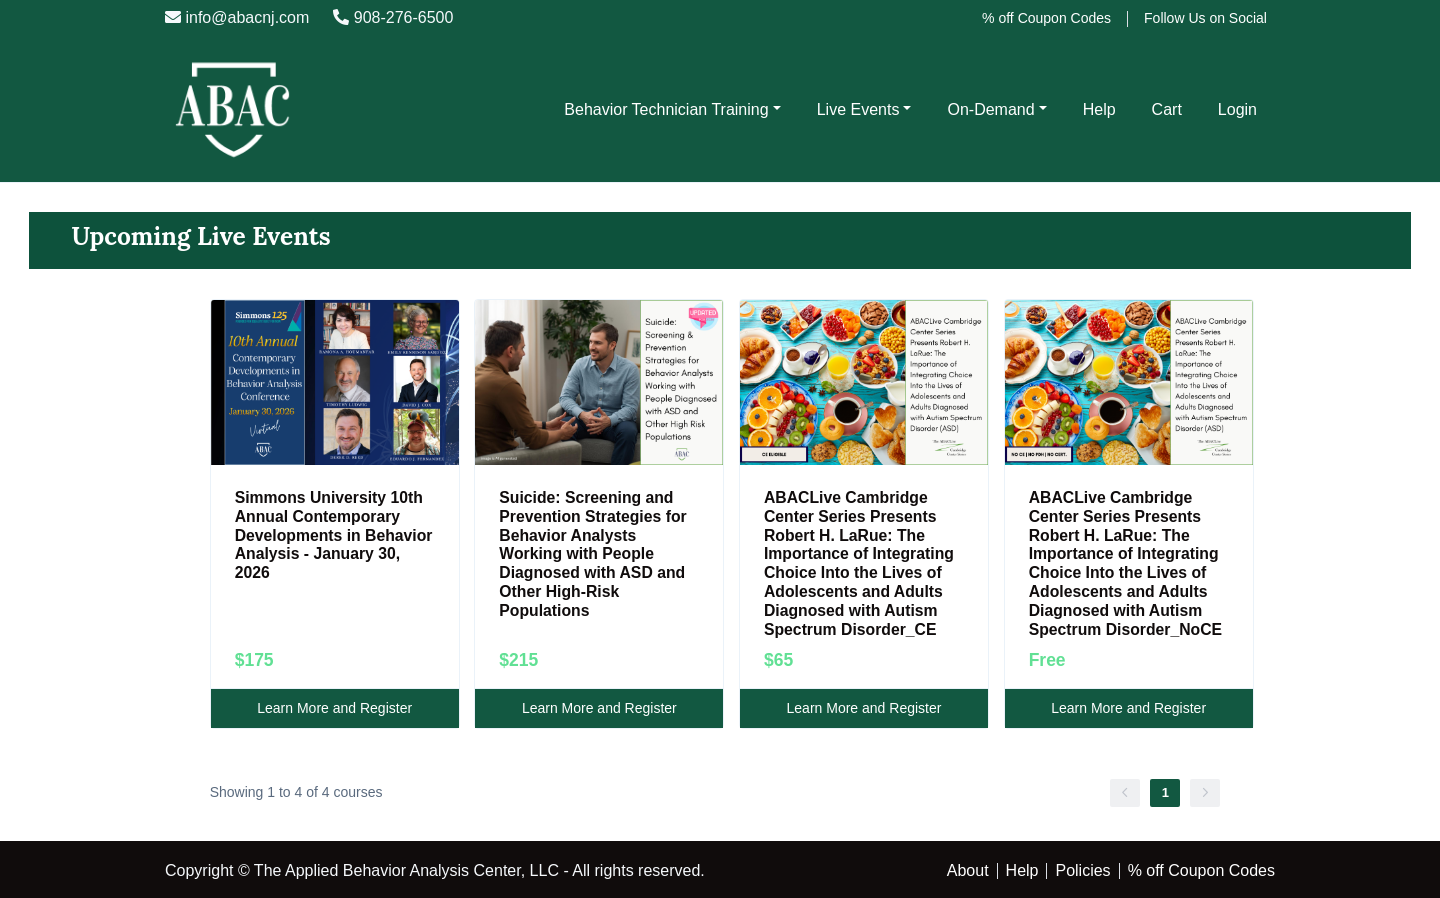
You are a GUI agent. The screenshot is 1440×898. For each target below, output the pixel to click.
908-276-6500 (393, 17)
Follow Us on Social (1205, 18)
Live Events (858, 109)
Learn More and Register (334, 708)
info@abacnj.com (237, 17)
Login (1237, 109)
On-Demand (990, 109)
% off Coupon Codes (1046, 18)
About (968, 870)
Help (1099, 109)
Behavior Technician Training (666, 109)
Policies (1082, 870)
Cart (1167, 109)
